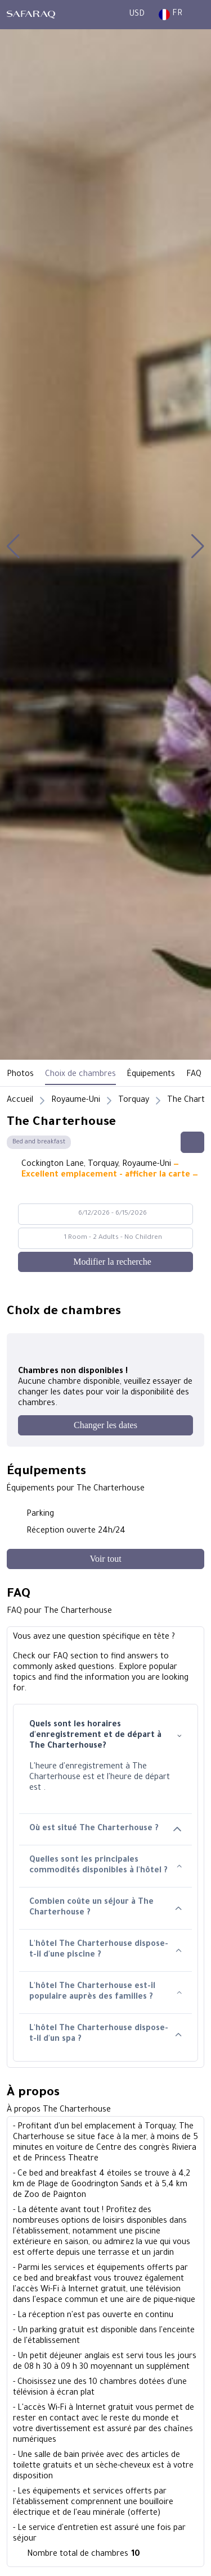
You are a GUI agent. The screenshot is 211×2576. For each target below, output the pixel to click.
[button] (13, 546)
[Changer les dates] (105, 1425)
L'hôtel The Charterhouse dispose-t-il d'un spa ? (105, 2034)
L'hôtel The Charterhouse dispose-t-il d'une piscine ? (105, 1950)
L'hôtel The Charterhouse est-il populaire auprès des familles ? (105, 1992)
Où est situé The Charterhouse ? (105, 1829)
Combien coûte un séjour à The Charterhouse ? (105, 1908)
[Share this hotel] (192, 1142)
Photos (20, 1074)
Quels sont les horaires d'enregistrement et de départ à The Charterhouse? (105, 1736)
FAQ (193, 1074)
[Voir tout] (105, 1559)
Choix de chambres (80, 1074)
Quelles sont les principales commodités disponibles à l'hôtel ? (105, 1866)
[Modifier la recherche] (105, 1262)
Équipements (151, 1074)
